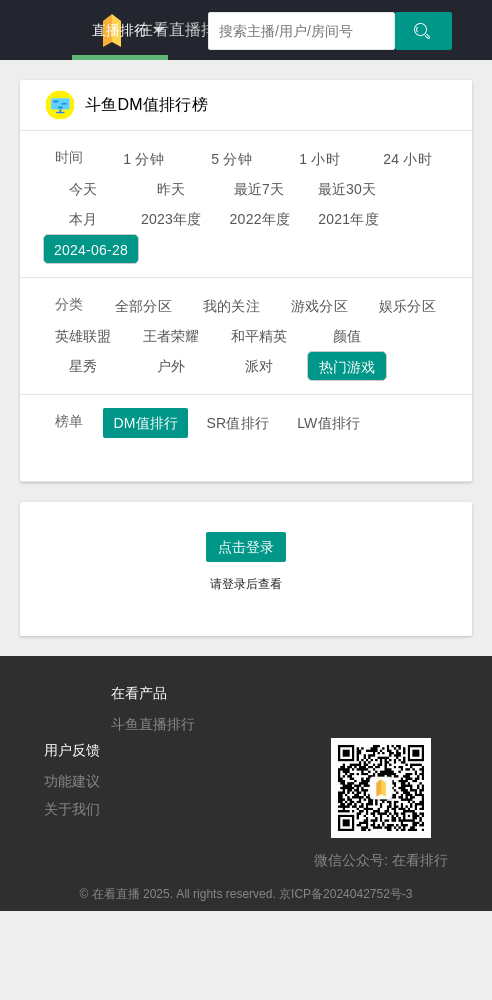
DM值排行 (145, 423)
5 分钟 (231, 159)
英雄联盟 (83, 336)
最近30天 (347, 189)
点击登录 (246, 547)
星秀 (83, 366)
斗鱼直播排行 (153, 724)
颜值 (347, 336)
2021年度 (348, 219)
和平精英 (259, 336)
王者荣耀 (171, 336)
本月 (83, 219)
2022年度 (260, 219)
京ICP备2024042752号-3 (345, 894)
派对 (259, 366)
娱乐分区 (407, 306)
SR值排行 (237, 423)
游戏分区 (319, 306)
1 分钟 (143, 159)
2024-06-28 (91, 250)
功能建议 (72, 781)
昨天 (171, 189)
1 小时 (319, 159)
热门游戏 (347, 367)
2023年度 (171, 219)
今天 (83, 189)
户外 (171, 366)
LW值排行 (328, 423)
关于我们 (72, 809)
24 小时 (407, 159)
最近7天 (259, 189)
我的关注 (231, 306)
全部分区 (143, 306)
